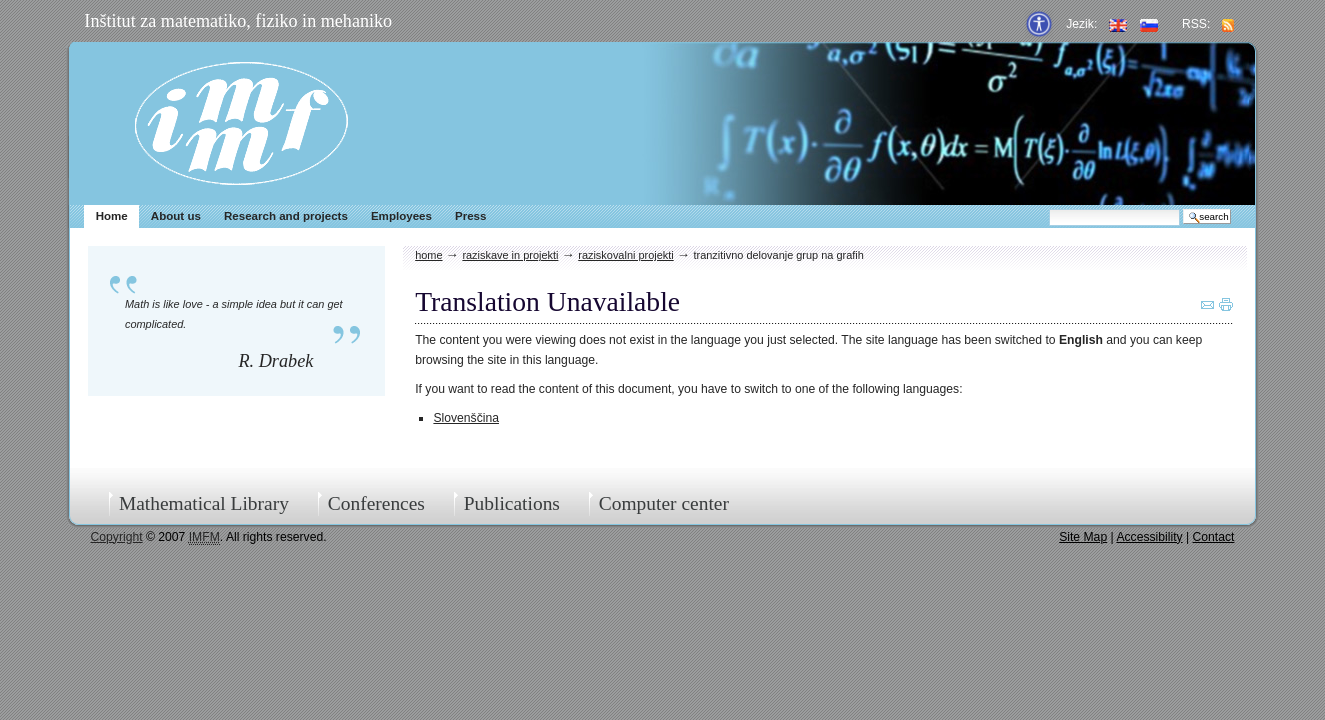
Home (112, 216)
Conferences (376, 503)
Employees (401, 216)
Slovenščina (466, 418)
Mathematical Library (204, 503)
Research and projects (286, 216)
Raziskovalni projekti (625, 255)
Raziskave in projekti (510, 255)
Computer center (664, 503)
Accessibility (1149, 537)
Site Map (1083, 537)
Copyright (117, 537)
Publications (512, 503)
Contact (1214, 537)
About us (176, 216)
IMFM (241, 123)
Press (470, 216)
